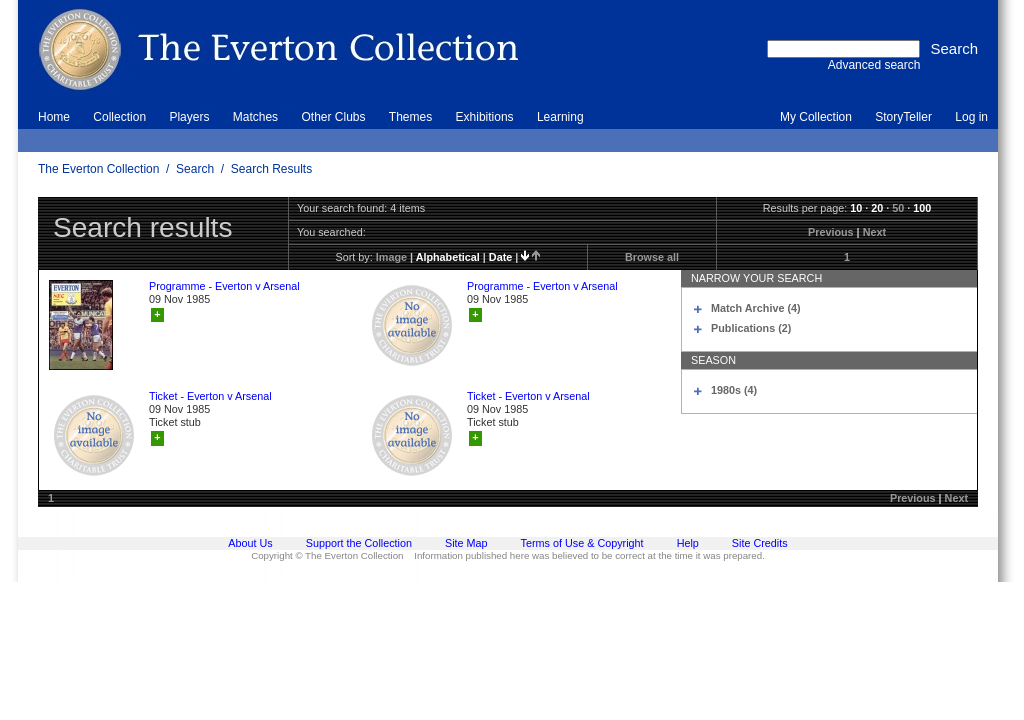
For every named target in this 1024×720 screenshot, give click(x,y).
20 (877, 208)
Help (688, 543)
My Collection (816, 117)
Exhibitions (485, 117)
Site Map (466, 543)
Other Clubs (333, 117)
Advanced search (874, 65)
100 (922, 208)
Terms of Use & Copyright (582, 543)
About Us (250, 543)
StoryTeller (903, 117)
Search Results (271, 169)
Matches (255, 117)
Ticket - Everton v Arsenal (210, 396)
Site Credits (760, 543)
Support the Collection (359, 543)
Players (189, 117)
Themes (410, 117)
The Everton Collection (98, 169)
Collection (119, 117)
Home (54, 117)
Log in (971, 117)
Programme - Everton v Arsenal (224, 286)
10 (856, 208)
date (500, 257)
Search (195, 169)
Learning (560, 117)
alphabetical (448, 257)
